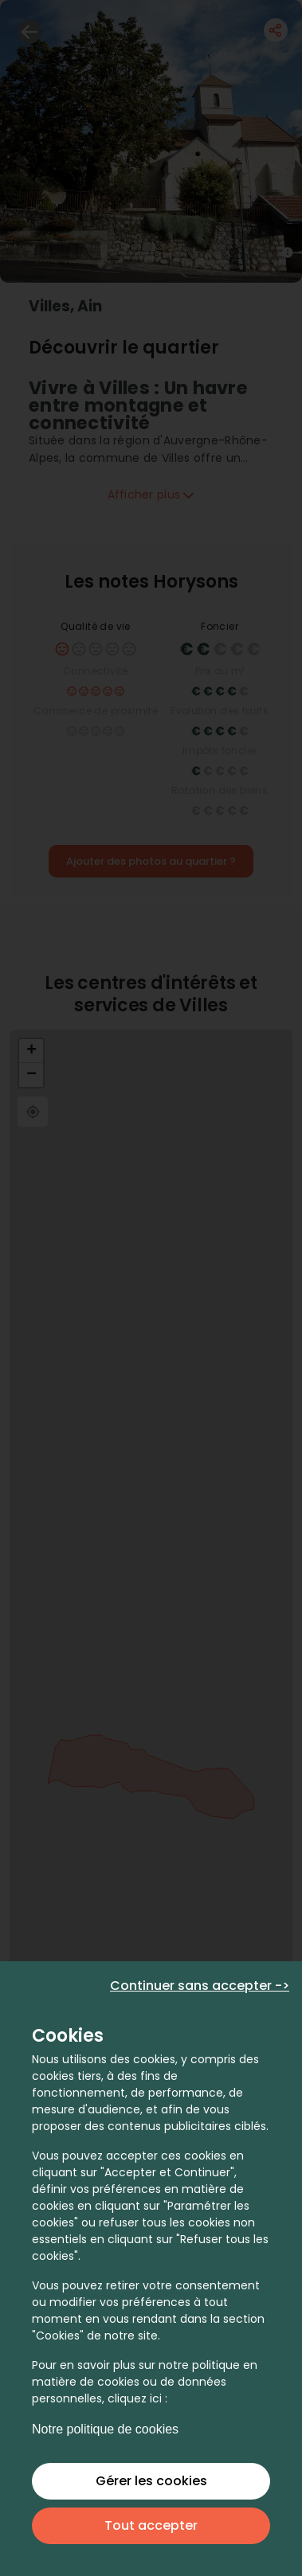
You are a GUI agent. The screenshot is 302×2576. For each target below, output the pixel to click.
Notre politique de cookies (105, 2429)
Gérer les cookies (151, 2481)
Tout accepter (151, 2525)
